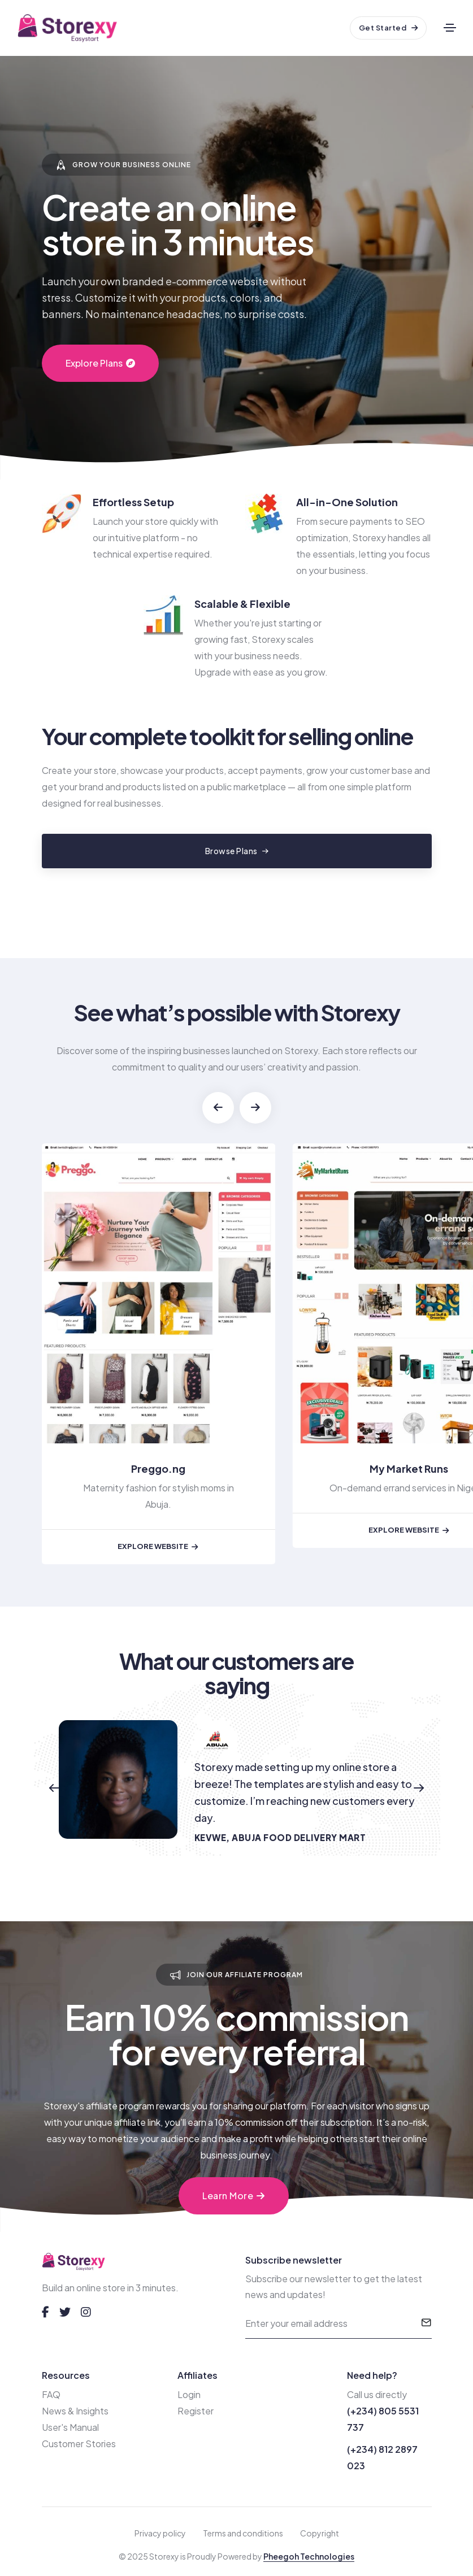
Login (189, 2394)
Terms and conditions (243, 2533)
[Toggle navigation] (450, 28)
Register (195, 2411)
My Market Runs (409, 1468)
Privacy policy (160, 2533)
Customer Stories (79, 2443)
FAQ (51, 2394)
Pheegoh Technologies (308, 2556)
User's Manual (70, 2427)
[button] (218, 1108)
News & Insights (75, 2411)
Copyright (319, 2533)
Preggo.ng (158, 1468)
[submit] (426, 2323)
